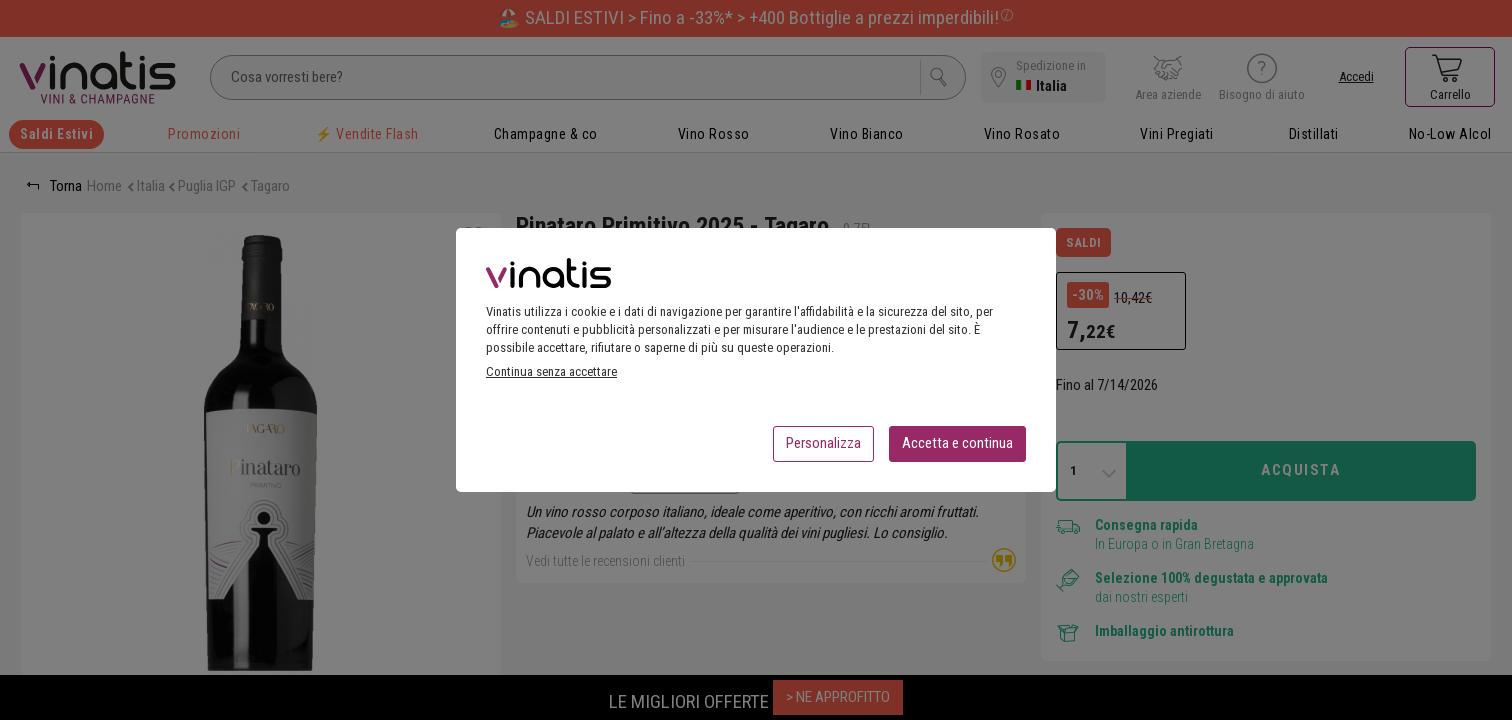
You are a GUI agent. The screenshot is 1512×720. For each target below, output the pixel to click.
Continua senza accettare (551, 377)
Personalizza (823, 449)
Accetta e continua (957, 449)
